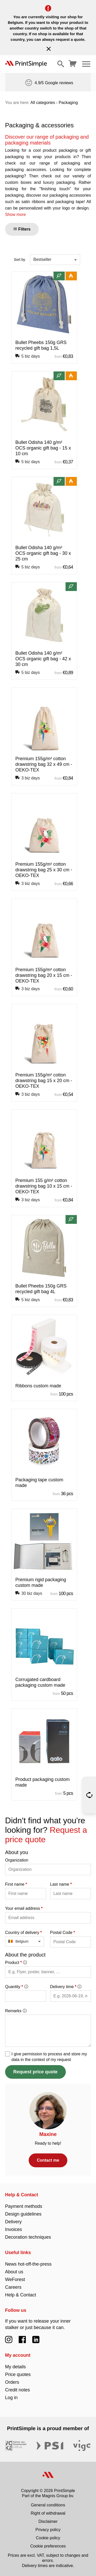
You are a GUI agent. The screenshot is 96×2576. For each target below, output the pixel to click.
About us (14, 2271)
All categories (42, 102)
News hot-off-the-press (28, 2264)
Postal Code (62, 1932)
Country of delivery (23, 1932)
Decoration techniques (28, 2237)
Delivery (13, 2221)
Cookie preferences (48, 2546)
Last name (61, 1884)
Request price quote (35, 2071)
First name (16, 1884)
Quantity (16, 1987)
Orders (12, 2382)
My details (15, 2366)
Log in (11, 2397)
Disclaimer (48, 2521)
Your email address (24, 1908)
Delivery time (65, 1987)
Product (16, 1962)
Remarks (15, 2011)
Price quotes (18, 2374)
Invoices (13, 2229)
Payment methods (23, 2206)
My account (17, 2355)
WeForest (15, 2279)
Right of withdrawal (48, 2513)
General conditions (48, 2505)
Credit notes (17, 2389)
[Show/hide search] (60, 64)
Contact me (48, 2160)
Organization (16, 1860)
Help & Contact (21, 2194)
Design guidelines (23, 2214)
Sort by (19, 259)
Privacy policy (48, 2529)
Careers (13, 2287)
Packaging (68, 102)
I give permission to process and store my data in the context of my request (49, 2057)
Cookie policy (48, 2538)
